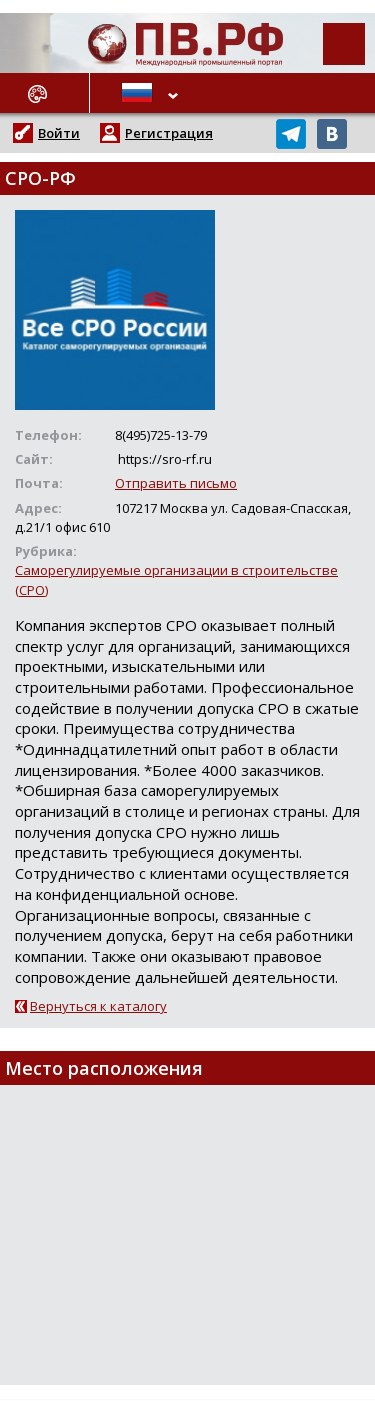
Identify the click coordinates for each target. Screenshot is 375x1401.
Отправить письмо (176, 483)
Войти (59, 133)
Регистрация (169, 133)
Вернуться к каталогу (98, 1006)
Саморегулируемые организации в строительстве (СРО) (176, 579)
